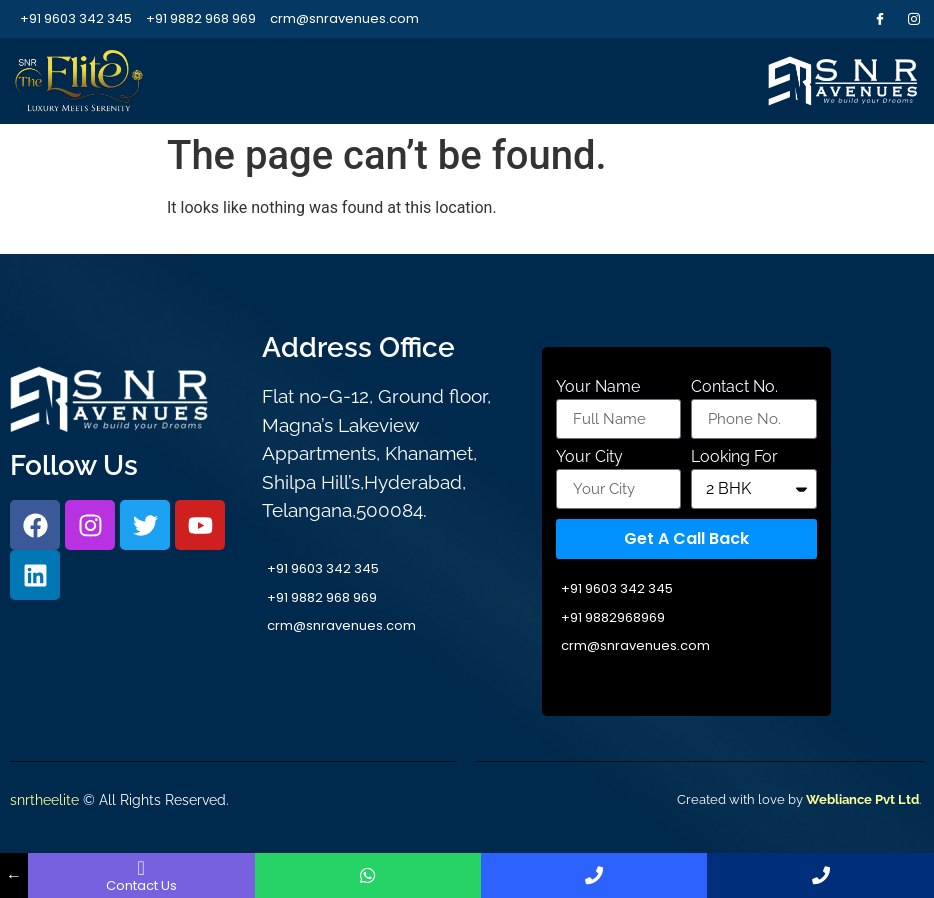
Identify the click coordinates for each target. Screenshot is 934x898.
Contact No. (734, 387)
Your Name (598, 387)
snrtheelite (44, 800)
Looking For (734, 457)
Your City (589, 457)
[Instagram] (914, 19)
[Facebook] (880, 19)
